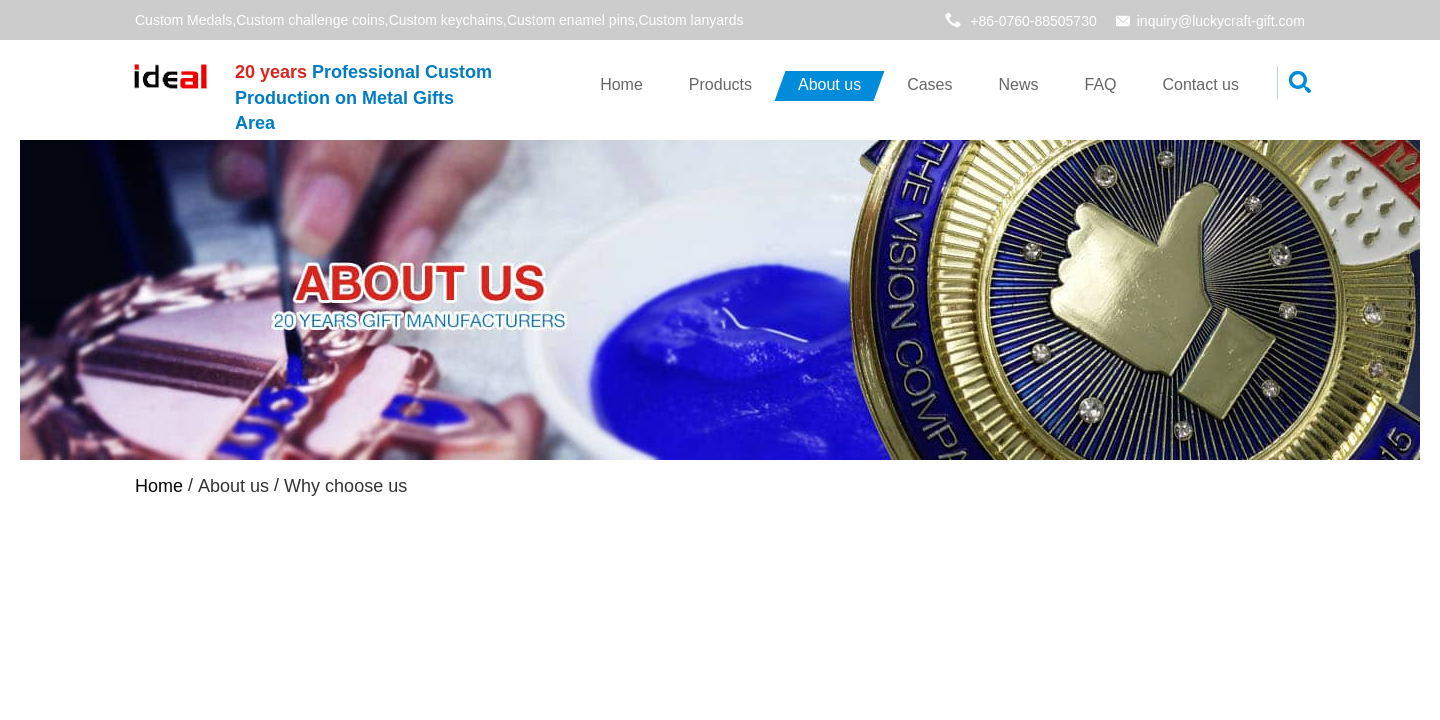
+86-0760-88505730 (1033, 21)
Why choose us (369, 497)
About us (829, 84)
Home (621, 84)
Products (720, 84)
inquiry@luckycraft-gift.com (1221, 21)
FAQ (1101, 84)
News (1018, 84)
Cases (929, 84)
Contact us (1201, 84)
